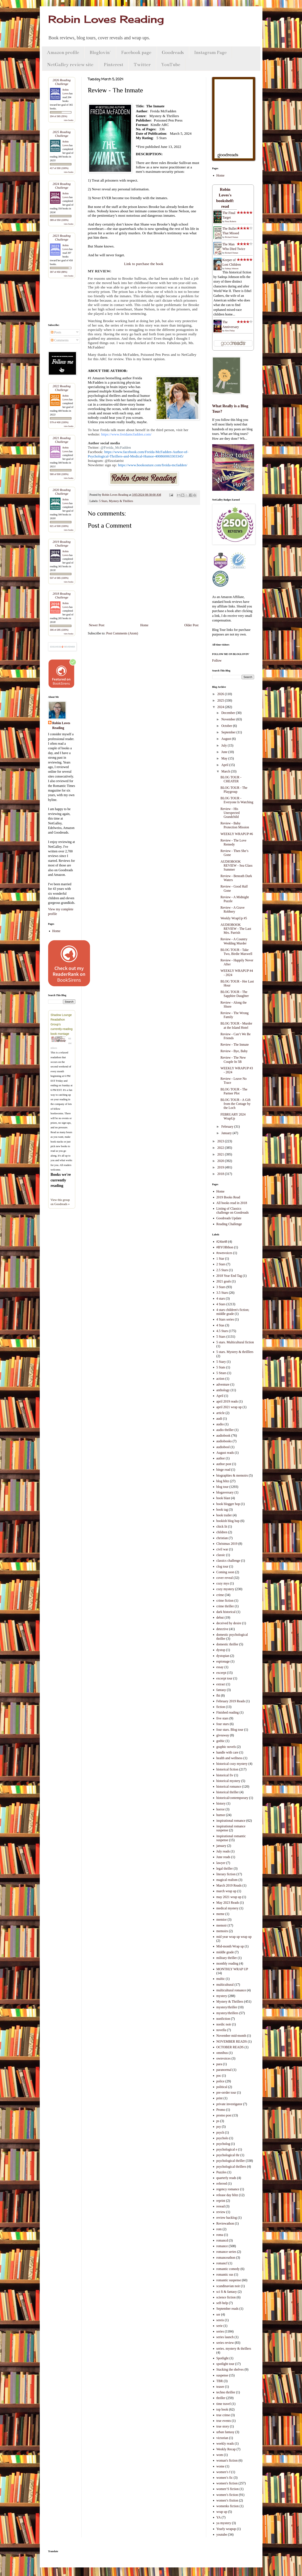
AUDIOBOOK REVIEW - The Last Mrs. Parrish (235, 928)
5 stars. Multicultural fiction (235, 1342)
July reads (223, 1851)
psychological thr (228, 2155)
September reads (227, 2308)
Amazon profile (63, 52)
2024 (221, 707)
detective (222, 1629)
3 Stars (221, 1287)
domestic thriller (227, 1644)
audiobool (223, 1447)
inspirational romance (230, 1820)
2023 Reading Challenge (62, 237)
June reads (223, 1857)
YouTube (170, 64)
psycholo (222, 2138)
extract (221, 1684)
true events (223, 2420)
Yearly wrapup (226, 2529)
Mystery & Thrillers (121, 501)
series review (225, 2342)
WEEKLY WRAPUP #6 (236, 834)
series (220, 2331)
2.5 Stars (222, 1270)
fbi (218, 1695)
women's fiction (227, 2483)
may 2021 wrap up (229, 1897)
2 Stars (221, 1264)
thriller (221, 2398)
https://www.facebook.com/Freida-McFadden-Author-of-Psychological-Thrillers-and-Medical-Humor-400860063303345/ (138, 454)
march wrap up (226, 1891)
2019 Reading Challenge (62, 543)
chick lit (221, 1526)
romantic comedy (228, 2269)
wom (219, 2455)
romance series (226, 2251)
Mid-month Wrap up (230, 1946)
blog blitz (222, 1481)
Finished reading (227, 1712)
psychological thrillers (231, 2166)
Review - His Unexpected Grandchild (229, 813)
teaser (220, 2386)
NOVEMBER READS (231, 2041)
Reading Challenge (229, 1224)
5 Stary (221, 1361)
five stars (222, 1718)
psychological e (226, 2149)
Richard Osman (231, 237)
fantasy (221, 1690)
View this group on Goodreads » (60, 1202)
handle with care (227, 1752)
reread (220, 2206)
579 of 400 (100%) (59, 422)
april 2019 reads (227, 1401)
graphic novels (226, 1747)
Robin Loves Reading (106, 19)
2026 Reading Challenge (62, 82)
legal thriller (224, 1868)
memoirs (222, 1931)
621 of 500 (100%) (59, 526)
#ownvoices (224, 1253)
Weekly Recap (226, 2449)
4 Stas (220, 1325)
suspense (222, 2375)
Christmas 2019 (227, 1543)
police (220, 2081)
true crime (223, 2415)
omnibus (222, 2053)
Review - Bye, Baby (234, 1051)
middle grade (225, 1952)
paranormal (224, 2069)
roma (219, 2235)
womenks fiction (227, 2506)
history (221, 1803)
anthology (223, 1390)
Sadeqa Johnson (231, 268)
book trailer (224, 1515)
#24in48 (221, 1241)
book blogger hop (228, 1504)
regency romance (227, 2189)
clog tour (222, 1566)
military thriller (226, 1958)
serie (219, 2325)
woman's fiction (227, 2460)
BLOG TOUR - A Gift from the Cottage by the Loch (235, 1103)
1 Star (220, 1258)
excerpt (221, 1672)
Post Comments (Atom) (122, 633)
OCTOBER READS (230, 2047)
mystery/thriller (226, 2007)
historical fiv (224, 1775)
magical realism (227, 1880)
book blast (223, 1498)
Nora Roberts (230, 221)
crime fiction (225, 1600)
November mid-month (231, 2035)
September (228, 732)
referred (221, 2183)
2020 (221, 1161)
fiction (220, 1707)
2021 (221, 1154)
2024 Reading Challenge (62, 185)
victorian (222, 2438)
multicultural (225, 1984)
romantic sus (224, 2274)
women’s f (223, 2472)
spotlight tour (225, 2364)
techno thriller (225, 2392)
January (227, 1133)
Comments (60, 340)
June (224, 752)
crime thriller (225, 1606)
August (226, 738)
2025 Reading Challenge (62, 133)
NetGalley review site (70, 64)
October (227, 726)
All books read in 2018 (231, 1203)
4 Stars (221, 1304)
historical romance (228, 1786)
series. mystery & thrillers (233, 2348)
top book (222, 2409)
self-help (222, 2303)
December (228, 713)
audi (219, 1418)
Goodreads (173, 52)
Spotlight (222, 2358)
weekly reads (225, 2443)
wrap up (221, 2511)
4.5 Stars (222, 1331)
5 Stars (103, 501)
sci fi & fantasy (226, 2291)
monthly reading (227, 1963)
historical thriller (227, 1792)
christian (222, 1538)
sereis (220, 2320)
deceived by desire (228, 1623)
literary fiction (226, 1874)
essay (220, 1667)
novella (221, 2030)
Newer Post (96, 625)
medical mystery (227, 1908)
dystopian (222, 1656)
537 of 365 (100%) (59, 578)
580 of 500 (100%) (59, 474)
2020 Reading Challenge (62, 491)
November (228, 719)
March (226, 771)
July (224, 745)
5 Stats (220, 1367)
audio (220, 1424)
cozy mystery (225, 1589)
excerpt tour (224, 1678)
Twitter (142, 64)
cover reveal (224, 1577)
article (220, 1413)
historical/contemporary (232, 1798)
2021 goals (223, 1281)
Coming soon (225, 1572)
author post (223, 1464)
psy (218, 2126)
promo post (223, 2115)
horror (220, 1809)
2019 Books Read (228, 1197)
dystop (220, 1650)
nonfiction (223, 2018)
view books (68, 120)
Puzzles (221, 2172)
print (219, 2098)
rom (219, 2229)
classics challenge (228, 1560)
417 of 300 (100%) (59, 168)
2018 (221, 1174)
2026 (221, 694)
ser (218, 2314)
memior (221, 1919)
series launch (225, 2337)
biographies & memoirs (232, 1475)
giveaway (222, 1735)
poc (218, 2075)
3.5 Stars (222, 1292)
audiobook (223, 1435)
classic (220, 1555)
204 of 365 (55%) (58, 116)
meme (220, 1914)
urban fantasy (225, 2432)
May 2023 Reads (227, 1902)
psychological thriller (230, 2160)
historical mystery (228, 1781)
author (220, 1458)
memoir (221, 1925)
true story (222, 2426)
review (221, 2212)
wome (220, 2466)
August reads (225, 1452)
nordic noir (223, 2024)
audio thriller (225, 1430)
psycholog (223, 2144)
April (225, 765)
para (219, 2064)
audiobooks (224, 1441)
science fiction (226, 2297)
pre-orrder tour (226, 2092)
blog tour (222, 1486)
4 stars (220, 1298)
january (221, 1845)
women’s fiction (227, 2495)
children (221, 1532)
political (221, 2087)
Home (144, 625)
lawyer (221, 1863)
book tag (222, 1509)
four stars (222, 1724)
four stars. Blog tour (229, 1729)
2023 (221, 1141)
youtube (221, 2534)
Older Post (191, 625)
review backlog (226, 2217)
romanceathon (225, 2257)
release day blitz (227, 2195)
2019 (221, 1167)
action (220, 1378)
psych (220, 2132)
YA (218, 2517)
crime (220, 1595)
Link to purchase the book (143, 264)
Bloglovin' (100, 52)
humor (220, 1815)
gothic (220, 1741)
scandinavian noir (228, 2286)
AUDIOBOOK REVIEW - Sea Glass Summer (236, 865)
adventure (223, 1384)
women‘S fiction (227, 2489)
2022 (221, 1147)
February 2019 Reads (230, 1701)
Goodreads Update (229, 1218)
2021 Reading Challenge (62, 439)
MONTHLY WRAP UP (232, 1969)
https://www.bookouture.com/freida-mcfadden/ (152, 465)
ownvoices (223, 2058)
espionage (223, 1661)
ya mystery (223, 2523)
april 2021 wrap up (229, 1407)
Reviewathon (225, 2223)
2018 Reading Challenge (62, 595)
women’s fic (224, 2477)
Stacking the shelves (230, 2369)
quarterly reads (226, 2178)
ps (217, 2121)
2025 (221, 700)
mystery (221, 1996)
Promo (220, 2109)
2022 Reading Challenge (62, 388)
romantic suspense (228, 2280)
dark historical (226, 1612)
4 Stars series (225, 1319)
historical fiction (227, 1769)
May (224, 758)
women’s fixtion (227, 2500)
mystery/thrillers (227, 2013)
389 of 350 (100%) (59, 220)
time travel (223, 2404)
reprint (220, 2200)
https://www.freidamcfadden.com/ (126, 434)
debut (220, 1617)
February (227, 1126)
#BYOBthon (224, 1247)
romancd (222, 2240)
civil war (222, 1549)
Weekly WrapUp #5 (233, 918)
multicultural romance (231, 1990)
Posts (56, 332)
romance (222, 2246)
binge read (223, 1469)
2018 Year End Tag (229, 1275)
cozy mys (222, 1583)
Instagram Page (210, 52)
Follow (217, 660)
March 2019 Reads (229, 1885)
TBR (219, 2381)
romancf (221, 2263)
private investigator (229, 2104)
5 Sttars (221, 1373)
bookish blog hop (228, 1521)
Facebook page (136, 52)
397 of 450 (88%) (58, 272)
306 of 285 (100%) (59, 630)
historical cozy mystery (232, 1763)
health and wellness (229, 1758)
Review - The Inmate (234, 1044)
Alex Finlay (230, 330)
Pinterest (113, 64)
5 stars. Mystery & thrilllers (234, 1352)
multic (220, 1978)
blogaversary (225, 1492)
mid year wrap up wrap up (234, 1936)
